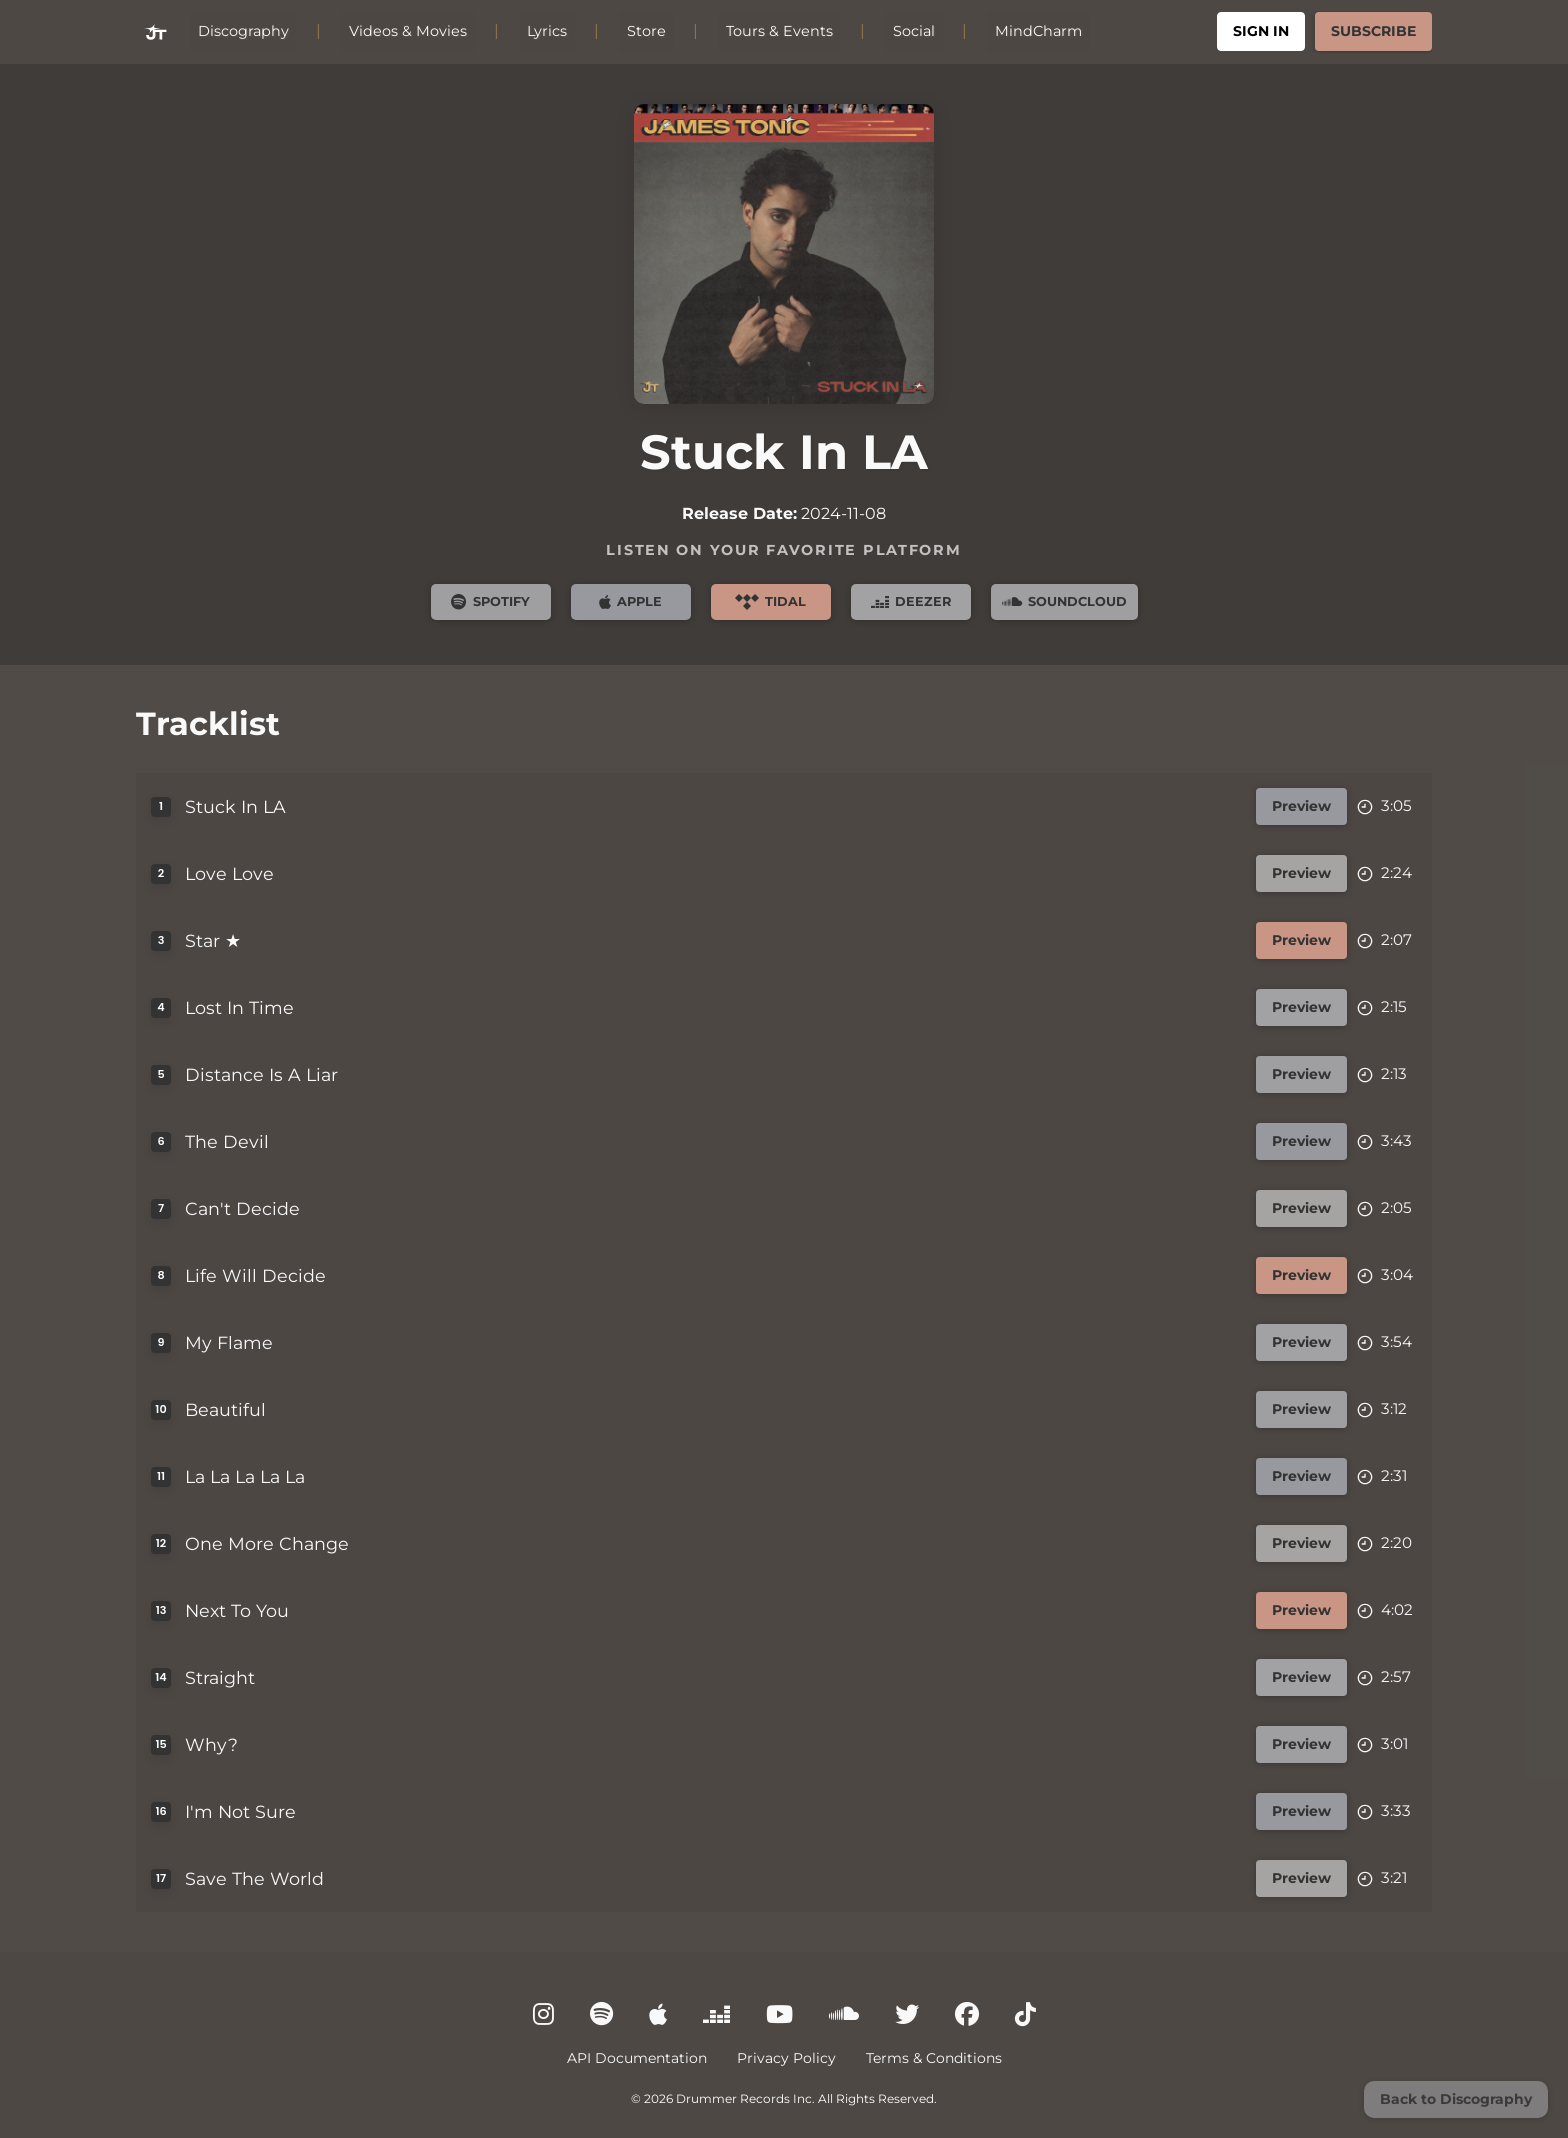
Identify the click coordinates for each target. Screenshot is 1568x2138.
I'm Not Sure (241, 1811)
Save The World (255, 1878)
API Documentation (637, 2058)
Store (646, 31)
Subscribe (1373, 31)
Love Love (230, 873)
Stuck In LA (236, 806)
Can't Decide (243, 1208)
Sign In (1261, 31)
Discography (243, 31)
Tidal (770, 602)
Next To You (238, 1610)
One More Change (268, 1543)
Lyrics (547, 31)
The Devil (228, 1141)
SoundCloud (1064, 602)
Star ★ (214, 940)
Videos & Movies (408, 31)
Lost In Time (240, 1007)
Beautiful (226, 1409)
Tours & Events (779, 31)
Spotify (490, 602)
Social (914, 31)
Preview (1301, 806)
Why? (212, 1744)
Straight (221, 1677)
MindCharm (1038, 31)
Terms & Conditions (934, 2058)
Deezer (911, 602)
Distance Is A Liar (262, 1074)
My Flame (230, 1342)
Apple (630, 602)
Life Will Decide (256, 1275)
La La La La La (246, 1476)
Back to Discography (1456, 2099)
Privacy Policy (786, 2058)
